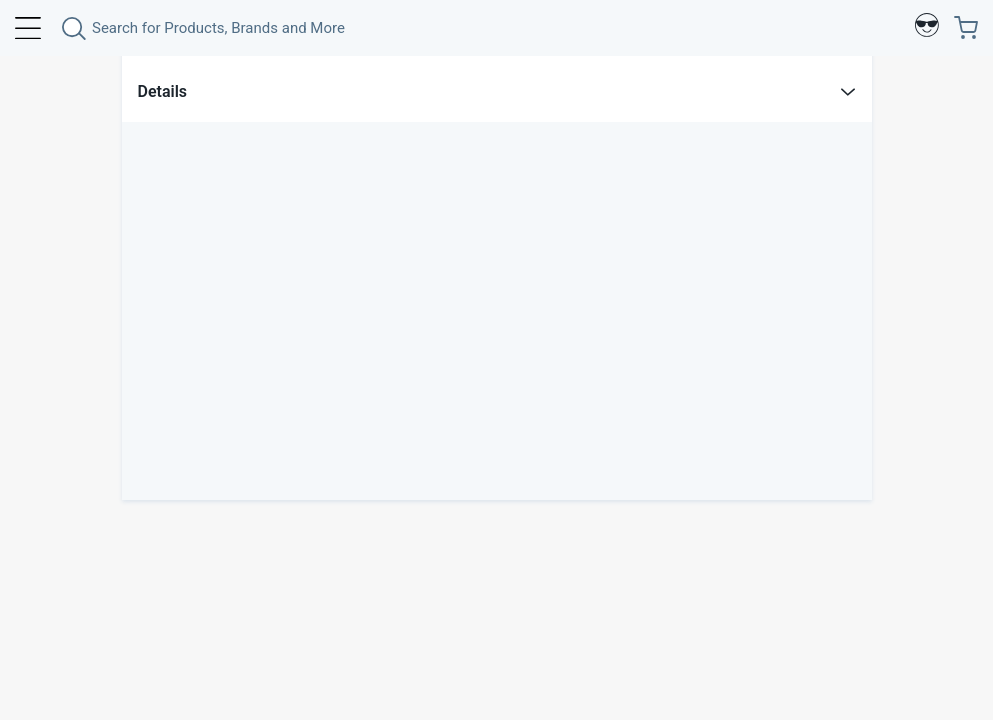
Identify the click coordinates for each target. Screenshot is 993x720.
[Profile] (927, 28)
